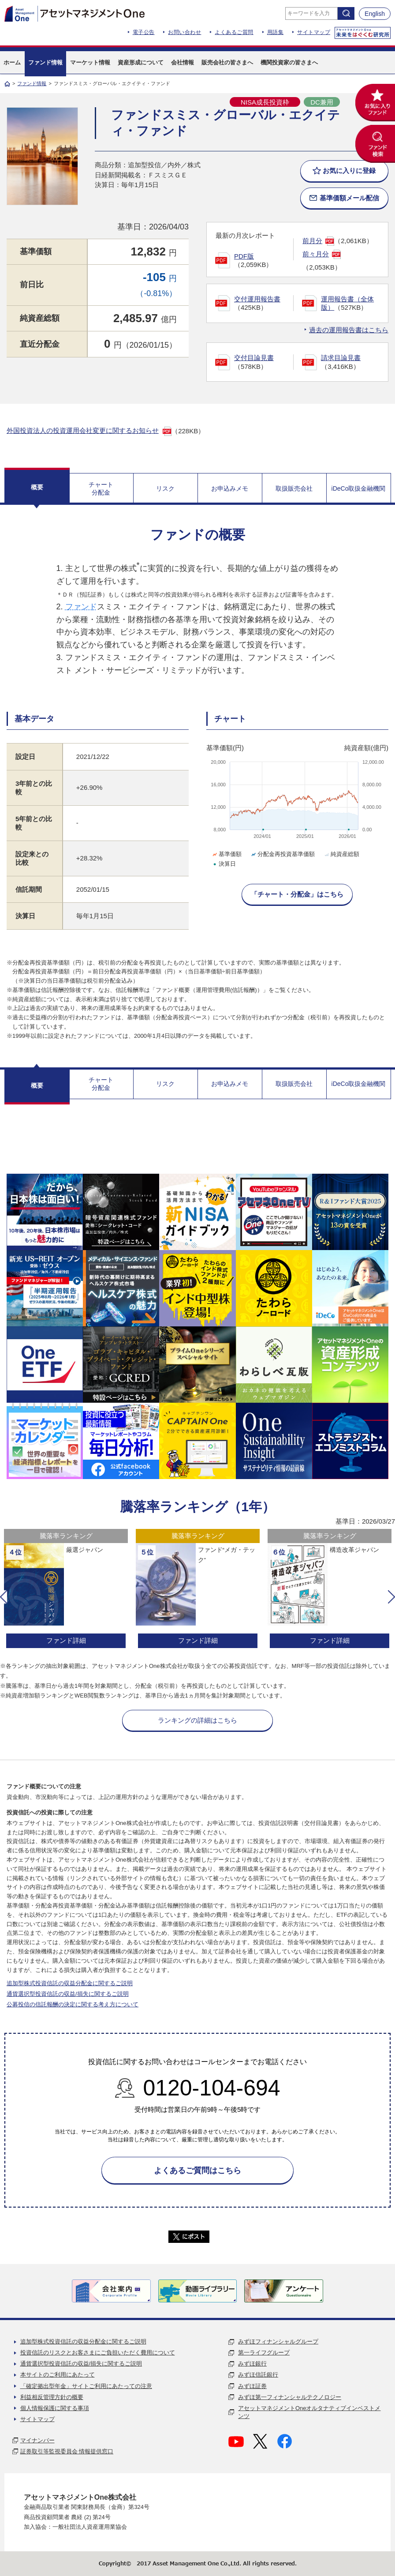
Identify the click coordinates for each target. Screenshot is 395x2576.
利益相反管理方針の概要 (51, 2397)
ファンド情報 (31, 83)
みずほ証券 (252, 2386)
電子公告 (144, 32)
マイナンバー (37, 2440)
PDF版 (244, 256)
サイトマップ (313, 32)
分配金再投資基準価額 (282, 854)
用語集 (275, 32)
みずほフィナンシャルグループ (278, 2341)
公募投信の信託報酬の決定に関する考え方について (72, 2004)
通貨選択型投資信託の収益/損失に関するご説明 (68, 1993)
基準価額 (226, 854)
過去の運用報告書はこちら (348, 330)
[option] (66, 1589)
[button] (3, 1596)
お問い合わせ (184, 32)
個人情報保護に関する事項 (54, 2408)
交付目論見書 (254, 357)
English (375, 13)
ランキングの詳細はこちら (197, 1720)
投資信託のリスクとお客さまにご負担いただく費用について (97, 2352)
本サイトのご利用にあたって (57, 2374)
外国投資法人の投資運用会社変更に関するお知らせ (83, 430)
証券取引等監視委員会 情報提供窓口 (67, 2451)
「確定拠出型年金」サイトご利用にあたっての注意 (86, 2386)
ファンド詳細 (66, 1640)
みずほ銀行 (252, 2363)
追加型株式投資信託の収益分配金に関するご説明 (70, 1983)
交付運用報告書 (257, 299)
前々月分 (315, 254)
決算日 (223, 863)
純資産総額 (341, 854)
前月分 (312, 240)
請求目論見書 (341, 357)
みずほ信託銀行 (258, 2374)
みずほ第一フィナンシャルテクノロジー (289, 2397)
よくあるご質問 (234, 32)
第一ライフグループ (264, 2352)
